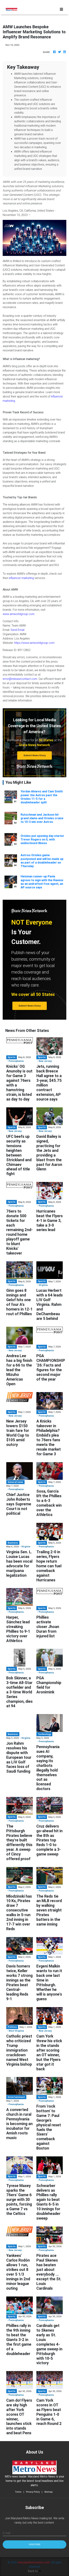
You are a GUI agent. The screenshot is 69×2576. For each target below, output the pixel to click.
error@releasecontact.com (20, 679)
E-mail (6, 2533)
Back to (34, 2571)
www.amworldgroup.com (18, 614)
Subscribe (35, 2544)
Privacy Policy (33, 2491)
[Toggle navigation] (61, 9)
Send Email (17, 630)
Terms (18, 2491)
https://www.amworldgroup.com (34, 643)
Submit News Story (34, 755)
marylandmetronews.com (34, 2562)
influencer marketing (21, 578)
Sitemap (48, 2491)
